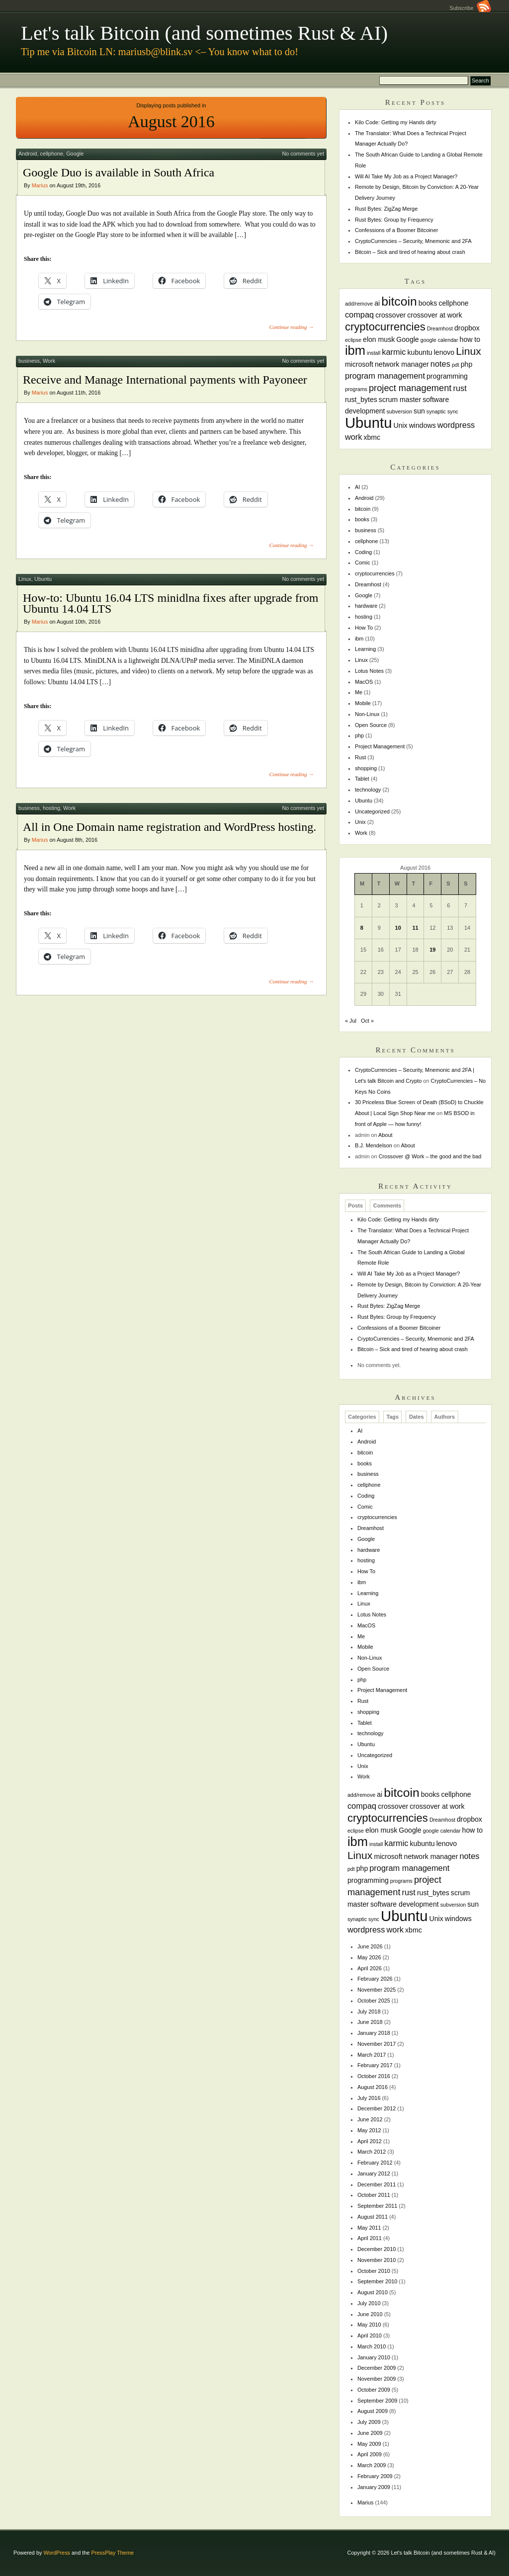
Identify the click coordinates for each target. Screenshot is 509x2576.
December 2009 (376, 2368)
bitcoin (362, 509)
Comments (387, 1206)
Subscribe (470, 8)
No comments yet (303, 154)
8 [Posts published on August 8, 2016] (361, 928)
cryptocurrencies (375, 573)
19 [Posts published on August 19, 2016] (432, 950)
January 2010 (373, 2357)
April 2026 (369, 1968)
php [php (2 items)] (467, 364)
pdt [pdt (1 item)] (455, 365)
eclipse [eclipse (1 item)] (353, 340)
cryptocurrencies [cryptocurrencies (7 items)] (385, 327)
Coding (363, 552)
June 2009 (370, 2433)
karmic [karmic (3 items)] (394, 351)
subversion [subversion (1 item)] (400, 411)
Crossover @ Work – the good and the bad (430, 1156)
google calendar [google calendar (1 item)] (439, 340)
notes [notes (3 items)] (440, 363)
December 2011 (376, 2184)
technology (368, 790)
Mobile (363, 703)
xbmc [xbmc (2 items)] (371, 437)
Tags (392, 1417)
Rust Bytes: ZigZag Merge (386, 209)
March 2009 (371, 2465)
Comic (362, 562)
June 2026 (370, 1946)
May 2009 (369, 2444)
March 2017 (371, 2055)
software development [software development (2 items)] (404, 1904)
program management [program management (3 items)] (385, 375)
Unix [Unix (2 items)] (400, 425)
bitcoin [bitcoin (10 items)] (399, 301)
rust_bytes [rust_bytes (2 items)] (361, 399)
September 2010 (377, 2281)
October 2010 (373, 2271)
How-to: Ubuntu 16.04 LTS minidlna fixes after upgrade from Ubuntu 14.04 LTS (170, 603)
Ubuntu (43, 579)
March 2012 (371, 2152)
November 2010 (376, 2260)
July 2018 (369, 2011)
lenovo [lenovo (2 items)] (444, 352)
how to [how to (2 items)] (470, 339)
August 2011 (372, 2217)
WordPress (56, 2553)
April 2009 (369, 2454)
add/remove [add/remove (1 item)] (359, 304)
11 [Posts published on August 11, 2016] (415, 928)
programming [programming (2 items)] (447, 376)
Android (27, 154)
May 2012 (369, 2130)
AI (357, 487)
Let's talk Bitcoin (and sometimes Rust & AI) (204, 33)
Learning (365, 649)
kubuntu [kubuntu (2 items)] (420, 352)
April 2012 (369, 2141)
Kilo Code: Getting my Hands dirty (395, 122)
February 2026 (375, 1979)
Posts (355, 1206)
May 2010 (369, 2325)
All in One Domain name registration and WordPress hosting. (169, 826)
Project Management (380, 746)
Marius (40, 185)
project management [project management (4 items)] (410, 388)
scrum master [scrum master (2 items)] (400, 399)
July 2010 (369, 2303)
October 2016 (373, 2076)
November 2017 (376, 2044)
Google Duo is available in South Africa (118, 172)
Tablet (362, 779)
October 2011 (373, 2195)
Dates (416, 1417)
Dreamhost (368, 584)
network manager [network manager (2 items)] (402, 364)
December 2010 (376, 2249)
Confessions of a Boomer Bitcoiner (396, 230)
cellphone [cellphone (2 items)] (453, 303)
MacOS (364, 682)
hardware (366, 606)
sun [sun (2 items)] (419, 411)
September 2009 (377, 2401)
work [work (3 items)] (353, 436)
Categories (362, 1417)
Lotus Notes (369, 671)
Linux (24, 579)
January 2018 (373, 2033)
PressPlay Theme (112, 2553)
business (29, 361)
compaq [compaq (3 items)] (359, 314)
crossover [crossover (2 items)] (390, 315)
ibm (359, 639)
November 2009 (376, 2379)
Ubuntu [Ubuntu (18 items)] (368, 422)
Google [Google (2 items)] (407, 339)
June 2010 (370, 2314)
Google (75, 154)
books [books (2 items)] (428, 303)
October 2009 (373, 2390)
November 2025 (376, 1990)
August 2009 (372, 2411)
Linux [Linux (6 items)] (468, 351)
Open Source (371, 725)
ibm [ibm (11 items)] (355, 350)
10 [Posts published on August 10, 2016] (398, 928)
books (362, 519)
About (385, 1135)
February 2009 (375, 2476)
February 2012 (375, 2163)
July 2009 (369, 2422)
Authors (444, 1417)
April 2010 (369, 2335)
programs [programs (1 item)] (356, 389)
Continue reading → (291, 327)
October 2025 (373, 2001)
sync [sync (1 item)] (452, 411)
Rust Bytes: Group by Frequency (394, 220)
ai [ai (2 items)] (377, 303)
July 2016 (369, 2098)
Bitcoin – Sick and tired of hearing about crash (410, 252)
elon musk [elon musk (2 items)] (379, 339)
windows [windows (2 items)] (422, 425)
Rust (360, 757)
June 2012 (370, 2119)
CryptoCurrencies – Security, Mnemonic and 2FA (413, 241)
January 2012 (373, 2173)
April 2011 (369, 2238)
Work (49, 361)
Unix (360, 822)
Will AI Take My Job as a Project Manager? (406, 176)
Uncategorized (372, 811)
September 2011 (377, 2206)
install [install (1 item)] (373, 353)
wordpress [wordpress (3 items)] (456, 424)
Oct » (367, 1021)
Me (358, 692)
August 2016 (372, 2087)
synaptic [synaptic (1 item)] (436, 411)
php (359, 735)
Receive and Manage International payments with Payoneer (165, 379)
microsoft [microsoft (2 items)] (359, 364)
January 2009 (373, 2487)
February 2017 (375, 2065)
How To (364, 628)
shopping (366, 768)
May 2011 (369, 2228)
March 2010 (371, 2346)
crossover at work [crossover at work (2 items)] (434, 315)
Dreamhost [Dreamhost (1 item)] (440, 328)
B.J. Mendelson (373, 1145)
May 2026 (369, 1957)
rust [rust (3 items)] (459, 388)
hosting (51, 808)
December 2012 (376, 2108)
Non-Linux (367, 714)
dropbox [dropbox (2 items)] (467, 328)
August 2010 (372, 2292)
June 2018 (370, 2022)
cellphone (52, 154)
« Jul (350, 1021)
